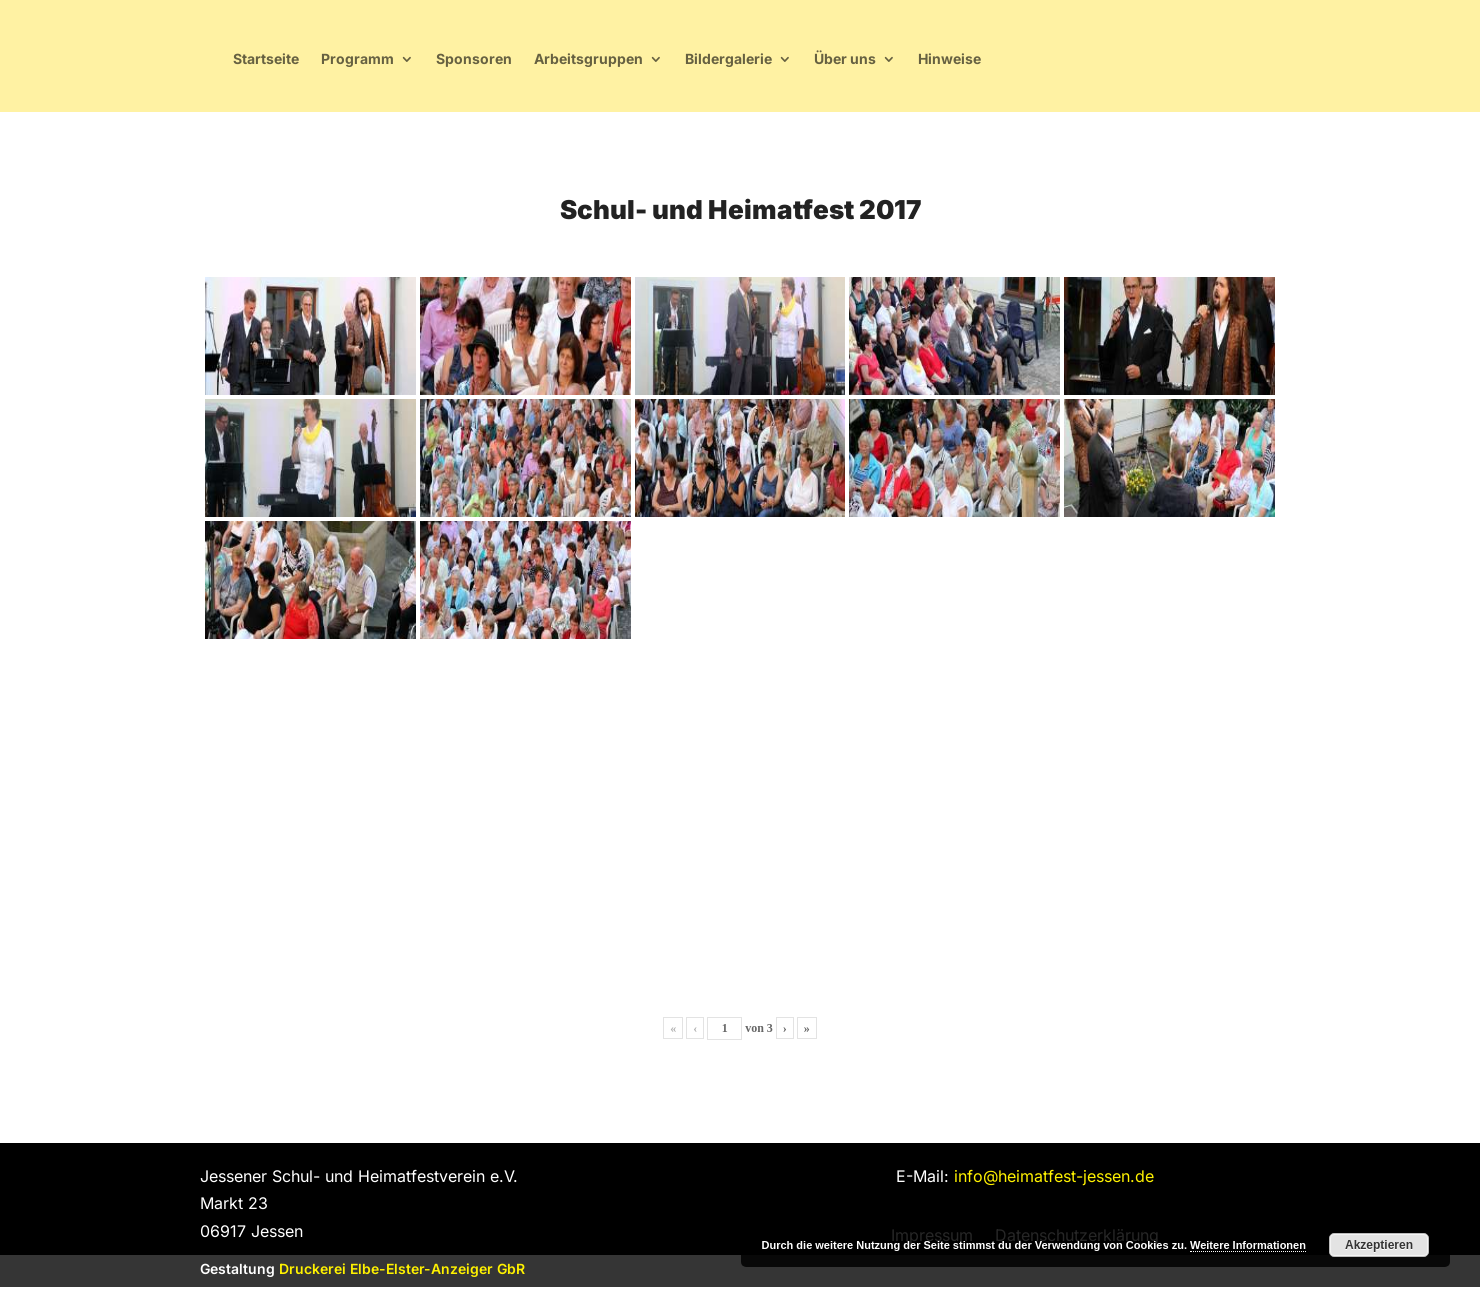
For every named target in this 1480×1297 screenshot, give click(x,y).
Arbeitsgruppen (881, 63)
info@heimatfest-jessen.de (1054, 1186)
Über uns (1138, 63)
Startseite (559, 63)
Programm (650, 63)
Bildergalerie (1021, 63)
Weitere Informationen (1248, 1245)
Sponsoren (767, 63)
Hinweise (1242, 63)
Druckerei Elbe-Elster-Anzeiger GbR (402, 1278)
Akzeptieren (1379, 1245)
